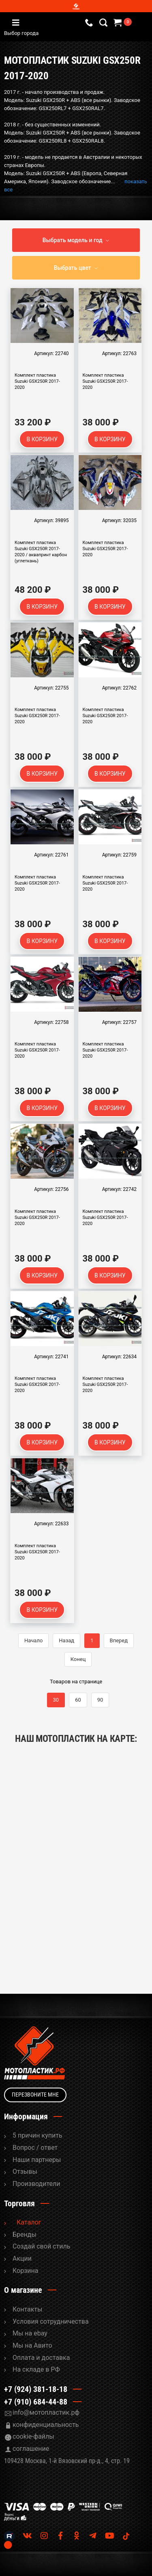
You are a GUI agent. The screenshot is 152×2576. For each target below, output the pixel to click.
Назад (66, 1640)
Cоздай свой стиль (41, 2246)
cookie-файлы (33, 2436)
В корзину (42, 439)
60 (78, 1700)
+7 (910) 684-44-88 (35, 2402)
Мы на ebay (30, 2333)
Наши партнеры (37, 2160)
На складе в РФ (36, 2369)
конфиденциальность (46, 2425)
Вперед (119, 1640)
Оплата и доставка (41, 2357)
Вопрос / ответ (35, 2147)
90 (100, 1700)
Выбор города (56, 33)
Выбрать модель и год (73, 240)
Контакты (27, 2309)
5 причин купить (37, 2135)
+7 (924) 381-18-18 (35, 2389)
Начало (33, 1640)
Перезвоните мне (35, 2094)
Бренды (24, 2234)
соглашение (31, 2448)
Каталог (29, 2222)
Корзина (25, 2271)
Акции (22, 2258)
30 (56, 1700)
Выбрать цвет (72, 268)
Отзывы (25, 2171)
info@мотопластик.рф (46, 2412)
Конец (78, 1659)
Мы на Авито (32, 2345)
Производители (36, 2184)
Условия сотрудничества (51, 2321)
